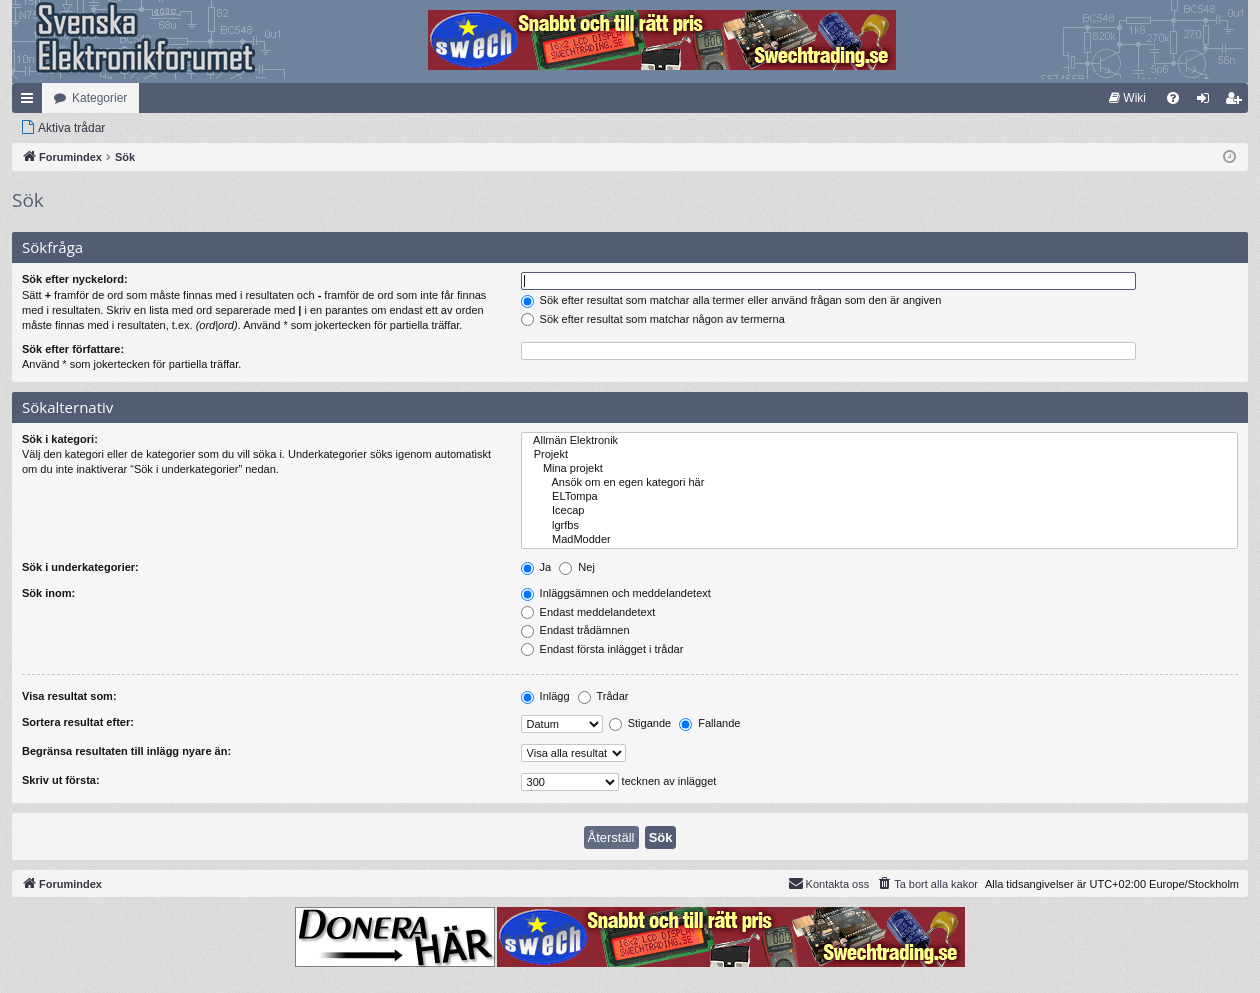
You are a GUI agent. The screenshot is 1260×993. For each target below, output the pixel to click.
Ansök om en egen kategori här (879, 483)
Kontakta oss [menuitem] (829, 883)
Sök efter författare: (73, 349)
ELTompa (879, 497)
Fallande (709, 723)
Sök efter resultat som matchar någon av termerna (653, 319)
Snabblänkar (31, 102)
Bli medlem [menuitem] (1237, 102)
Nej (577, 567)
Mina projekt (879, 469)
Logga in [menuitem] (1207, 102)
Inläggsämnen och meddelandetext (616, 593)
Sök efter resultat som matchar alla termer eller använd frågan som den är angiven (731, 300)
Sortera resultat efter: (78, 722)
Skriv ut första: (61, 780)
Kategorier (99, 98)
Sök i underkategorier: (80, 567)
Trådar (603, 696)
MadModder (879, 540)
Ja (536, 567)
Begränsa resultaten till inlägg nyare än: (126, 751)
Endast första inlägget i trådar (602, 649)
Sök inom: (48, 593)
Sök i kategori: (60, 439)
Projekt (879, 455)
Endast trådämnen (575, 630)
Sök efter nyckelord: (75, 279)
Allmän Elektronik (879, 441)
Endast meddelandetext (588, 612)
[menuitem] (1127, 98)
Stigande (640, 723)
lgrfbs (879, 526)
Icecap (879, 511)
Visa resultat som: (69, 696)
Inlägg (545, 696)
